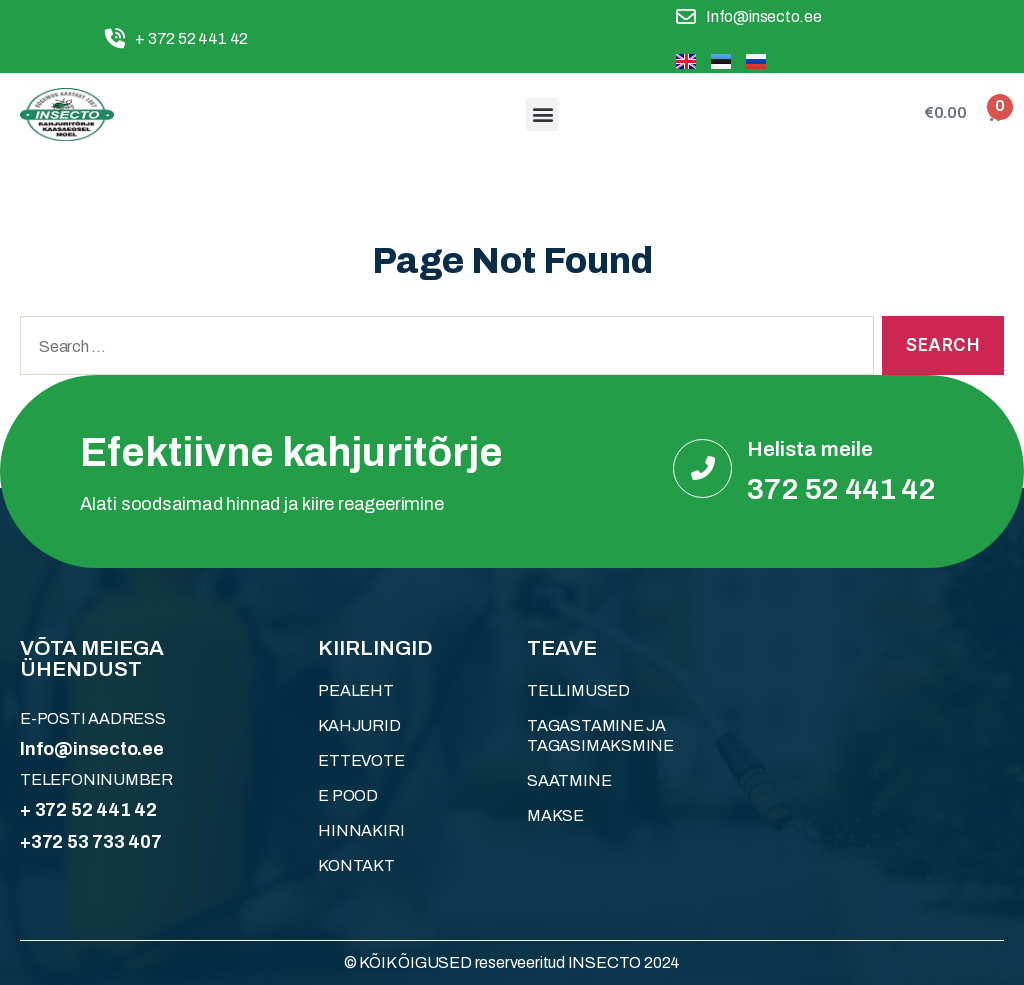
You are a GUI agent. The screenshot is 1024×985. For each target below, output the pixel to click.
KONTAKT (356, 865)
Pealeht (356, 690)
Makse (555, 815)
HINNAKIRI (361, 830)
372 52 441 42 (842, 489)
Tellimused (578, 690)
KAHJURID (359, 725)
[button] (542, 114)
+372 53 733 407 (91, 842)
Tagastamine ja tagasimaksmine (600, 735)
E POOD (348, 795)
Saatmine (569, 780)
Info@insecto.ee (92, 749)
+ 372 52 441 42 (88, 810)
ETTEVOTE (361, 760)
